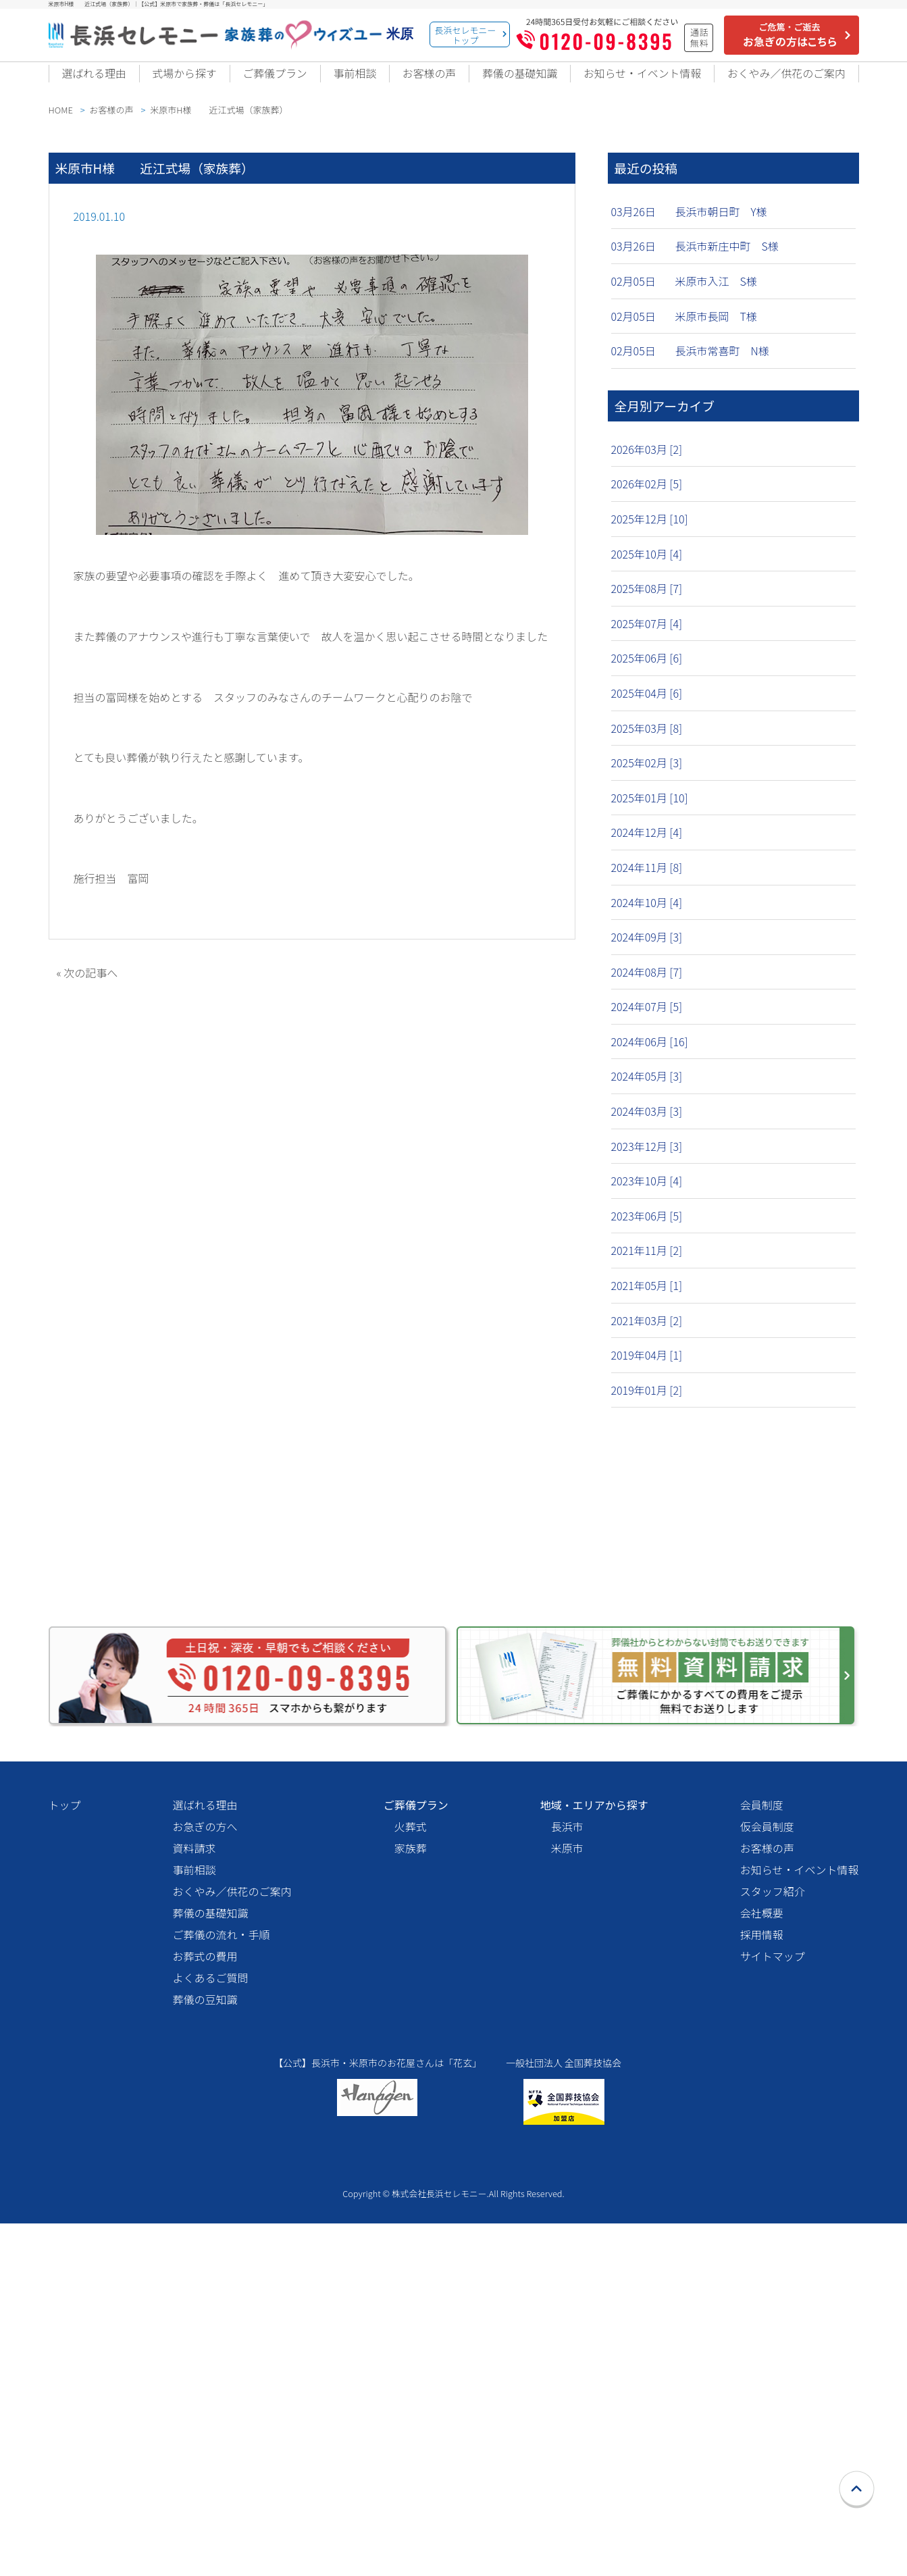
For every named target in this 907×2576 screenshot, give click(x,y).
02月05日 (633, 296)
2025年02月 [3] (647, 778)
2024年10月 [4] (647, 917)
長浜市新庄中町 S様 (727, 261)
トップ (65, 2136)
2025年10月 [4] (647, 569)
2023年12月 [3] (647, 1161)
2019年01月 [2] (647, 1405)
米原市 (567, 2179)
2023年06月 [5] (647, 1230)
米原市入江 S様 (716, 296)
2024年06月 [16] (649, 1056)
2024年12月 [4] (647, 848)
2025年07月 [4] (647, 638)
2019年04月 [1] (647, 1370)
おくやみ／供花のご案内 (783, 82)
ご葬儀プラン (271, 82)
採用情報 (761, 2265)
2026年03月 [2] (647, 464)
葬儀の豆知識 (205, 2330)
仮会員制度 (767, 2157)
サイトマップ (772, 2287)
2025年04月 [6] (647, 708)
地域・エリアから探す (594, 2136)
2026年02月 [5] (647, 499)
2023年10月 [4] (647, 1196)
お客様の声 (419, 82)
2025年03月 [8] (647, 743)
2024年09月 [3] (647, 952)
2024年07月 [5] (647, 1022)
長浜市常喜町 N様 (722, 366)
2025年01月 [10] (649, 812)
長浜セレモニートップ (465, 35)
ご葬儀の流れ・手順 (221, 2265)
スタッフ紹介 (772, 2222)
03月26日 (633, 226)
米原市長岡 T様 (716, 331)
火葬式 (410, 2157)
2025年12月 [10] (649, 533)
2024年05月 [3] (647, 1091)
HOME (61, 125)
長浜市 (567, 2157)
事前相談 (348, 82)
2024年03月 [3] (647, 1126)
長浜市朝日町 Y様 (721, 226)
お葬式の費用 (205, 2287)
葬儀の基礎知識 (508, 82)
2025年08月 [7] (647, 604)
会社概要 (761, 2244)
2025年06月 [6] (647, 673)
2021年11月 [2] (647, 1266)
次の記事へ (90, 987)
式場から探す (182, 82)
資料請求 (194, 2179)
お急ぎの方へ (205, 2157)
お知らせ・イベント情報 (633, 82)
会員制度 (761, 2136)
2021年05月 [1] (647, 1300)
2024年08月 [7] (647, 987)
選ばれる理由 (93, 82)
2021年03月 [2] (647, 1335)
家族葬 (410, 2179)
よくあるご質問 (211, 2308)
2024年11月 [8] (647, 882)
